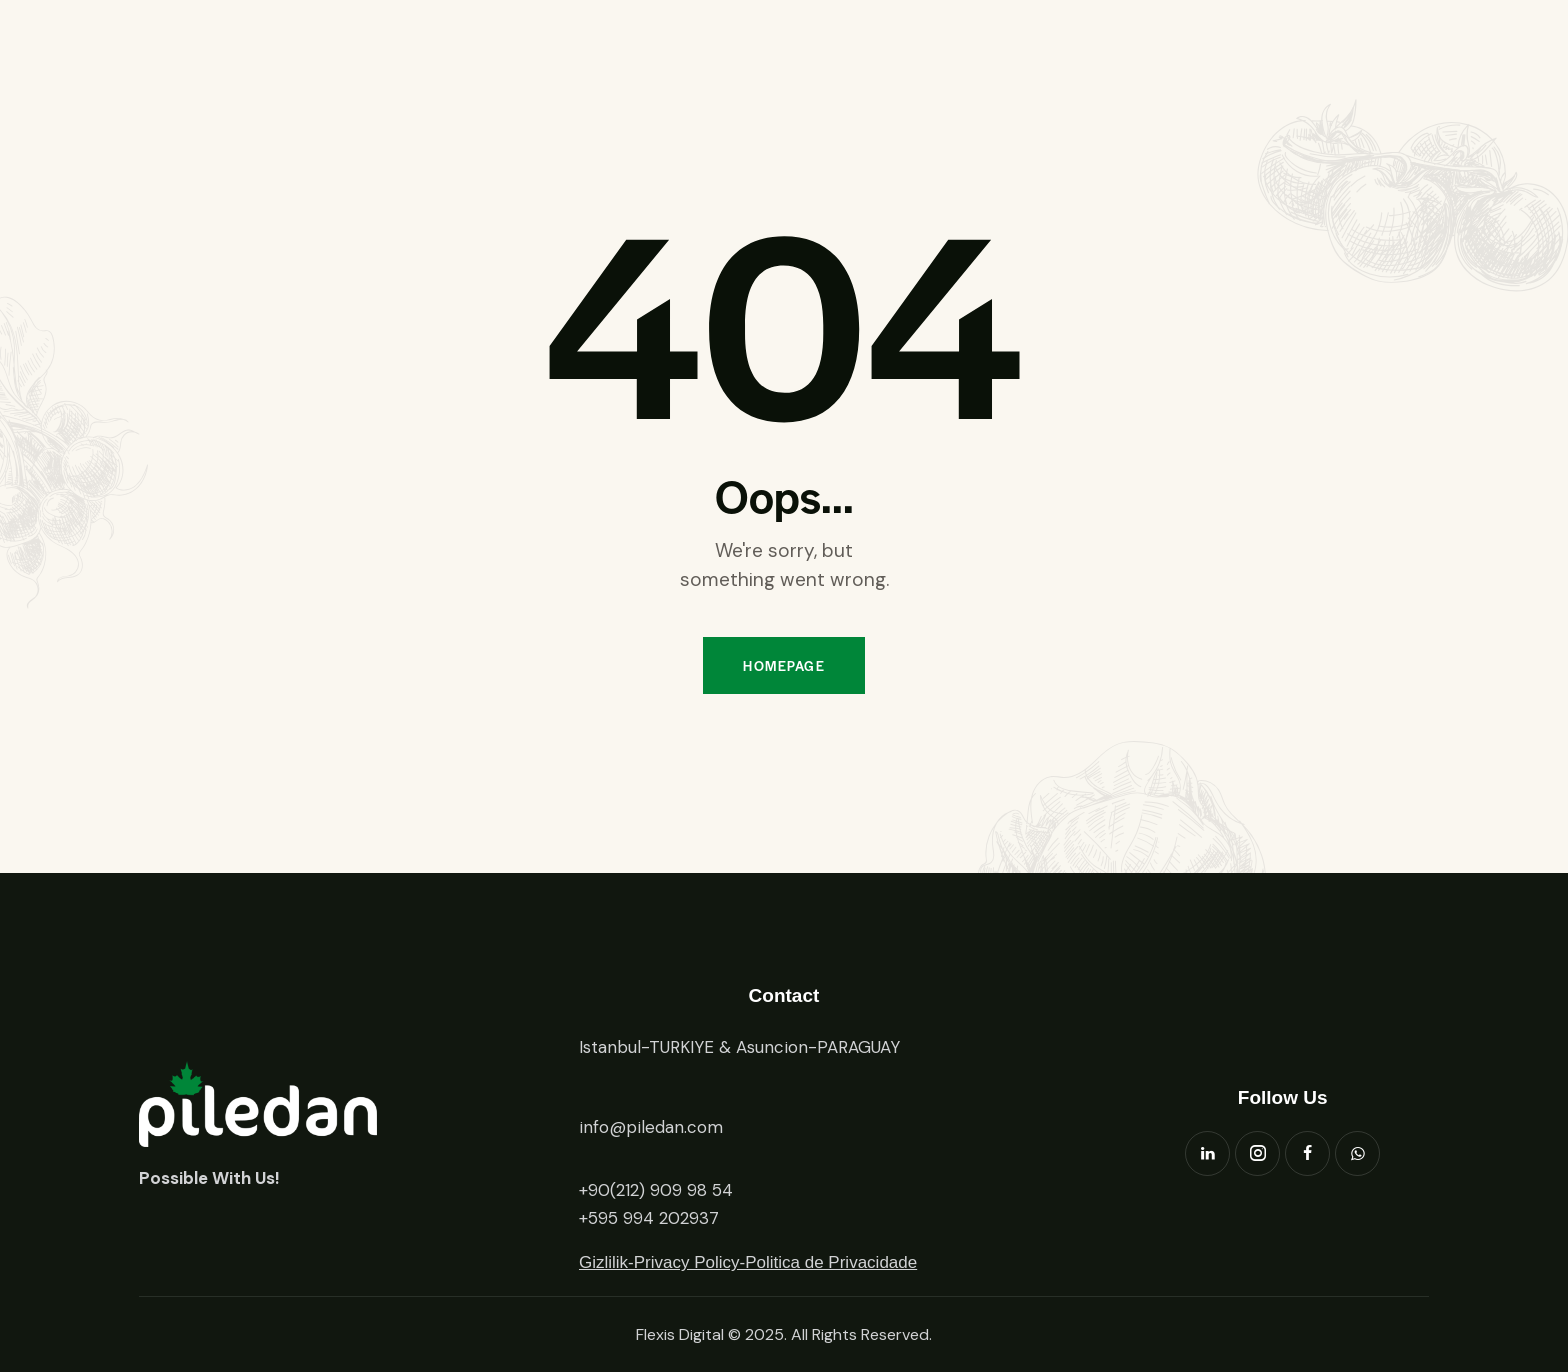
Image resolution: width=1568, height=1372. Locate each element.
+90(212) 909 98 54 (656, 1190)
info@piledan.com (651, 1127)
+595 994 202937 (649, 1218)
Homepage (784, 665)
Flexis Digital (680, 1334)
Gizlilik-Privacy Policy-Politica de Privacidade (748, 1262)
